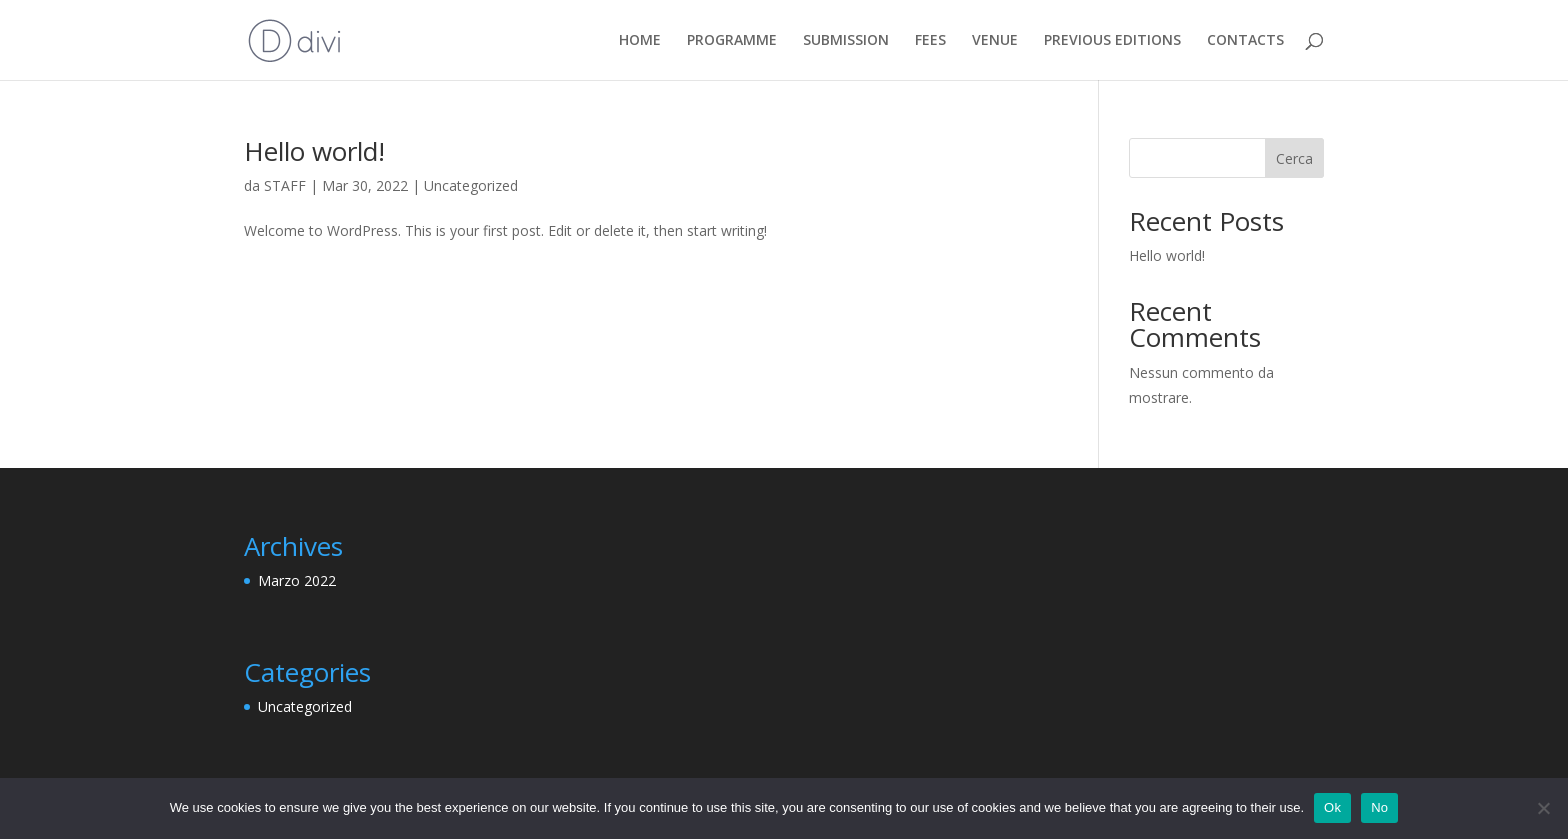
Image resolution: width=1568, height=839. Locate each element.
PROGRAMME (732, 41)
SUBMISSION (846, 41)
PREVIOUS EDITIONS (1112, 41)
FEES (930, 41)
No (1379, 807)
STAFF (285, 185)
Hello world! (314, 151)
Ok (1332, 807)
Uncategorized (471, 185)
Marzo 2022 (297, 580)
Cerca (1294, 158)
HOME (640, 41)
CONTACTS (1245, 41)
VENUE (995, 41)
